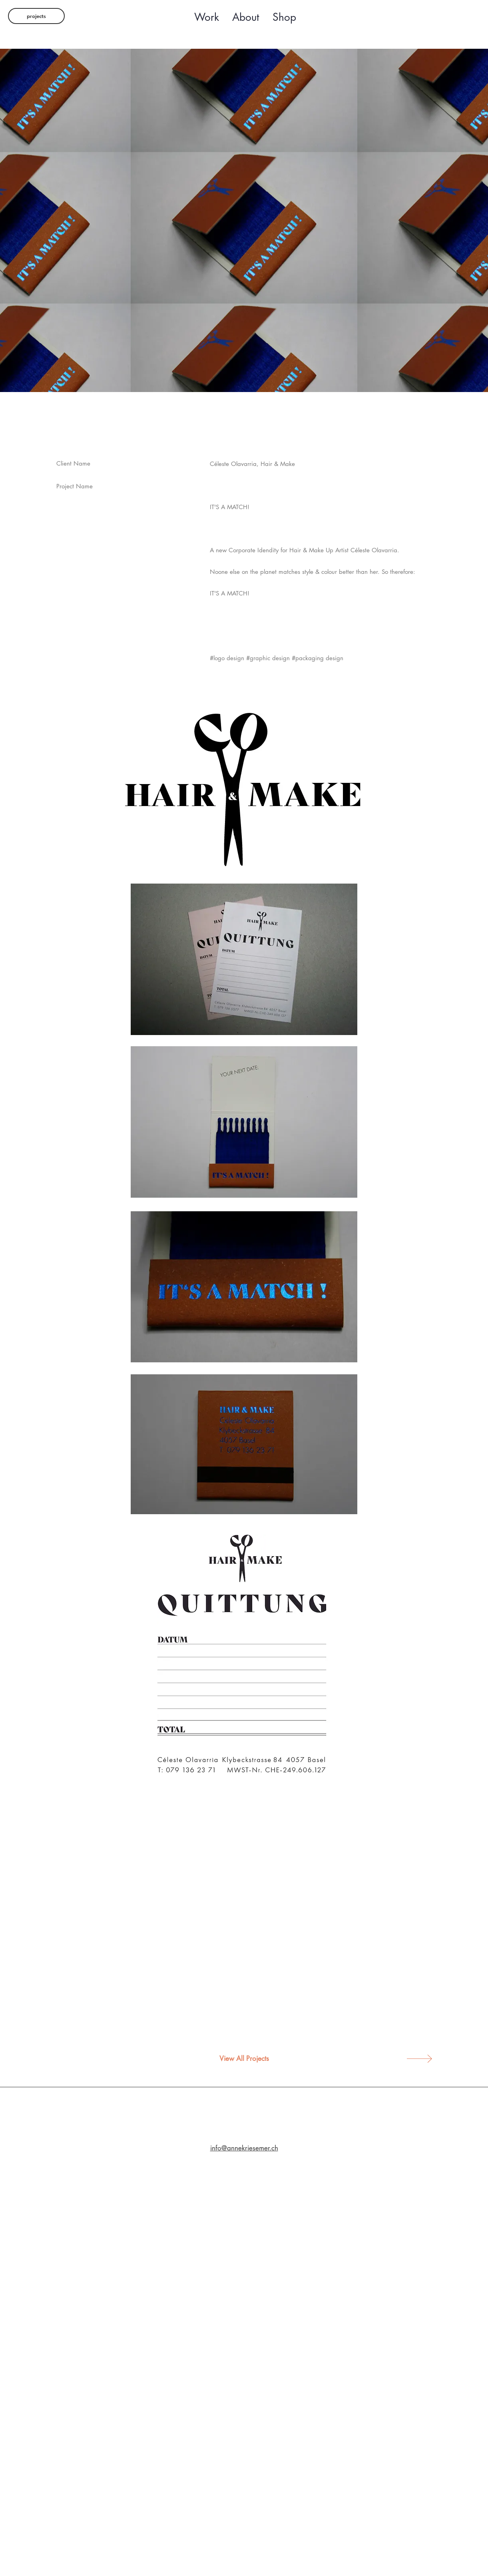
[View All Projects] (244, 2059)
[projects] (36, 16)
